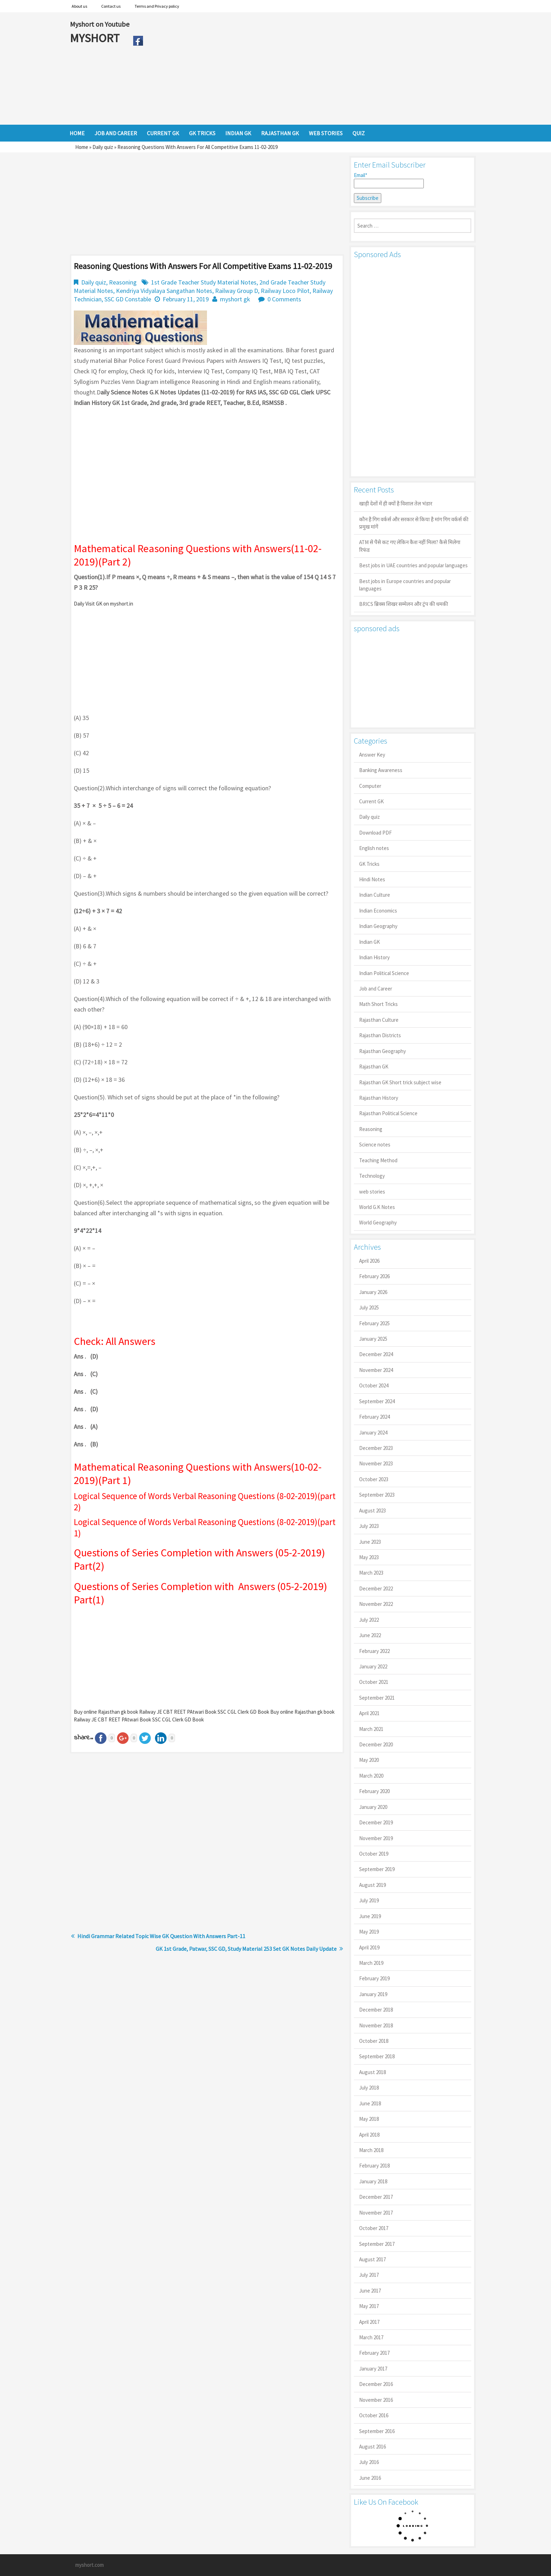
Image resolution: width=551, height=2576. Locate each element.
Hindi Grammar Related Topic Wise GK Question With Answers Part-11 (161, 1936)
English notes (374, 848)
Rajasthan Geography (382, 1051)
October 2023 (373, 1479)
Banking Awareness (380, 770)
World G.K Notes (377, 1207)
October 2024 (373, 1385)
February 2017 (374, 2352)
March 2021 (371, 1729)
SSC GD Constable (127, 299)
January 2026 (373, 1292)
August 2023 (372, 1510)
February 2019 (374, 1978)
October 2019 (373, 1853)
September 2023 (377, 1494)
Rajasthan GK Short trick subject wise (400, 1082)
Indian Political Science (384, 973)
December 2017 (376, 2196)
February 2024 (374, 1416)
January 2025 (373, 1338)
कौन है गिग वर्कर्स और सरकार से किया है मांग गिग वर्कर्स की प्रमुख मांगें (413, 523)
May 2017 (369, 2306)
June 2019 (370, 1916)
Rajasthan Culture (378, 1019)
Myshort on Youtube (99, 24)
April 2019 (369, 1947)
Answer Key (372, 754)
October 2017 (373, 2228)
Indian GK (369, 942)
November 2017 (376, 2212)
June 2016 (370, 2477)
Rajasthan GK (373, 1066)
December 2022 (376, 1588)
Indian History (374, 957)
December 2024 (376, 1354)
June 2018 (370, 2103)
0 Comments (284, 299)
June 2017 (370, 2290)
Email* (389, 180)
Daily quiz (102, 147)
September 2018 (377, 2056)
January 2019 (373, 1994)
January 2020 (373, 1807)
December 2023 (376, 1448)
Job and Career (375, 988)
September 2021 (377, 1697)
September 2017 (377, 2244)
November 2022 (376, 1604)
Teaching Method (378, 1160)
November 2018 (376, 2025)
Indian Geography (378, 926)
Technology (372, 1175)
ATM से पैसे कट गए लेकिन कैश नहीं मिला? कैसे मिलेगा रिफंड (409, 546)
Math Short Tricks (378, 1004)
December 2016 (376, 2384)
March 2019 (371, 1963)
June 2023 (370, 1541)
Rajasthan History (378, 1097)
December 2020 (376, 1744)
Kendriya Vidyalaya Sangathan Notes (164, 291)
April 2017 (369, 2322)
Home (81, 147)
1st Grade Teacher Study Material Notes (204, 282)
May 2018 (369, 2119)
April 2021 (369, 1713)
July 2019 (369, 1900)
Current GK (371, 801)
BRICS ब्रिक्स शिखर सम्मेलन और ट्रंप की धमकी (403, 604)
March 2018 (371, 2150)
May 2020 (369, 1760)
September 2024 (377, 1401)
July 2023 (369, 1526)
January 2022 (373, 1666)
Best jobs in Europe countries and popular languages (405, 585)
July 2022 (369, 1619)
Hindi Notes (372, 879)
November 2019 (376, 1838)
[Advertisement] (314, 68)
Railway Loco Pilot (285, 291)
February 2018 (374, 2165)
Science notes (374, 1144)
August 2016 (372, 2446)
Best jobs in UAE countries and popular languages (413, 565)
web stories (372, 1191)
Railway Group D (236, 291)
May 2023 (369, 1557)
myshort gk (235, 299)
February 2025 (374, 1323)
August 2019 (372, 1885)
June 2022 (370, 1635)
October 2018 (373, 2041)
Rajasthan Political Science (388, 1113)
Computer (370, 786)
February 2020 (374, 1791)
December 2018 (376, 2009)
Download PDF (375, 832)
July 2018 (369, 2087)
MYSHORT (96, 38)
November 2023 (376, 1463)
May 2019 (369, 1931)
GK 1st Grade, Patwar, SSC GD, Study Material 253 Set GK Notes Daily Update (246, 1948)
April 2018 (369, 2134)
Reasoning (123, 282)
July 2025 (369, 1307)
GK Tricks (369, 864)
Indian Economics (378, 910)
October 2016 (373, 2415)
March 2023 (371, 1572)
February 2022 (374, 1651)
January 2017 (373, 2368)
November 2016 (376, 2400)
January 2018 (373, 2181)
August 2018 (372, 2072)
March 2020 (371, 1775)
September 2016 (377, 2431)
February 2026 (374, 1276)
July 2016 (369, 2462)
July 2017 (369, 2274)
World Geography (378, 1222)
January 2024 (373, 1432)
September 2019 (377, 1869)
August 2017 (372, 2259)
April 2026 (369, 1260)
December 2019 (376, 1822)
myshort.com (89, 2565)
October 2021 (373, 1682)
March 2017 (371, 2337)
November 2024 (376, 1370)
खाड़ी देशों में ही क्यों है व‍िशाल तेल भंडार (395, 503)
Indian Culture (374, 894)
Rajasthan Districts (380, 1035)
